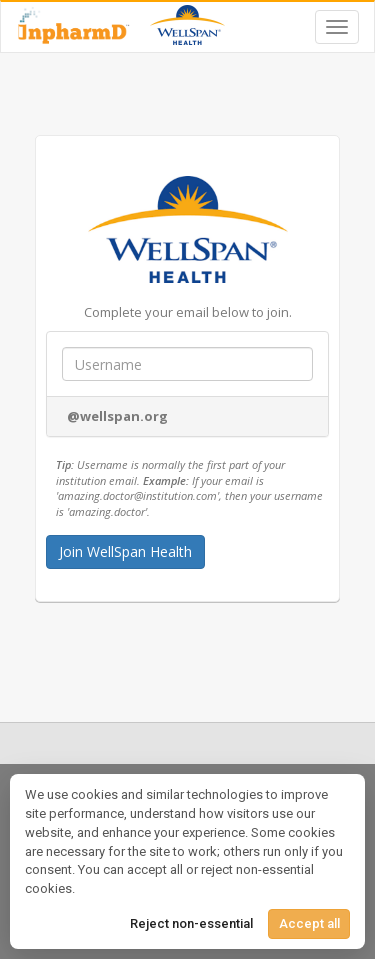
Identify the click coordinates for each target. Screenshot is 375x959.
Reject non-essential (191, 923)
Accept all (309, 923)
